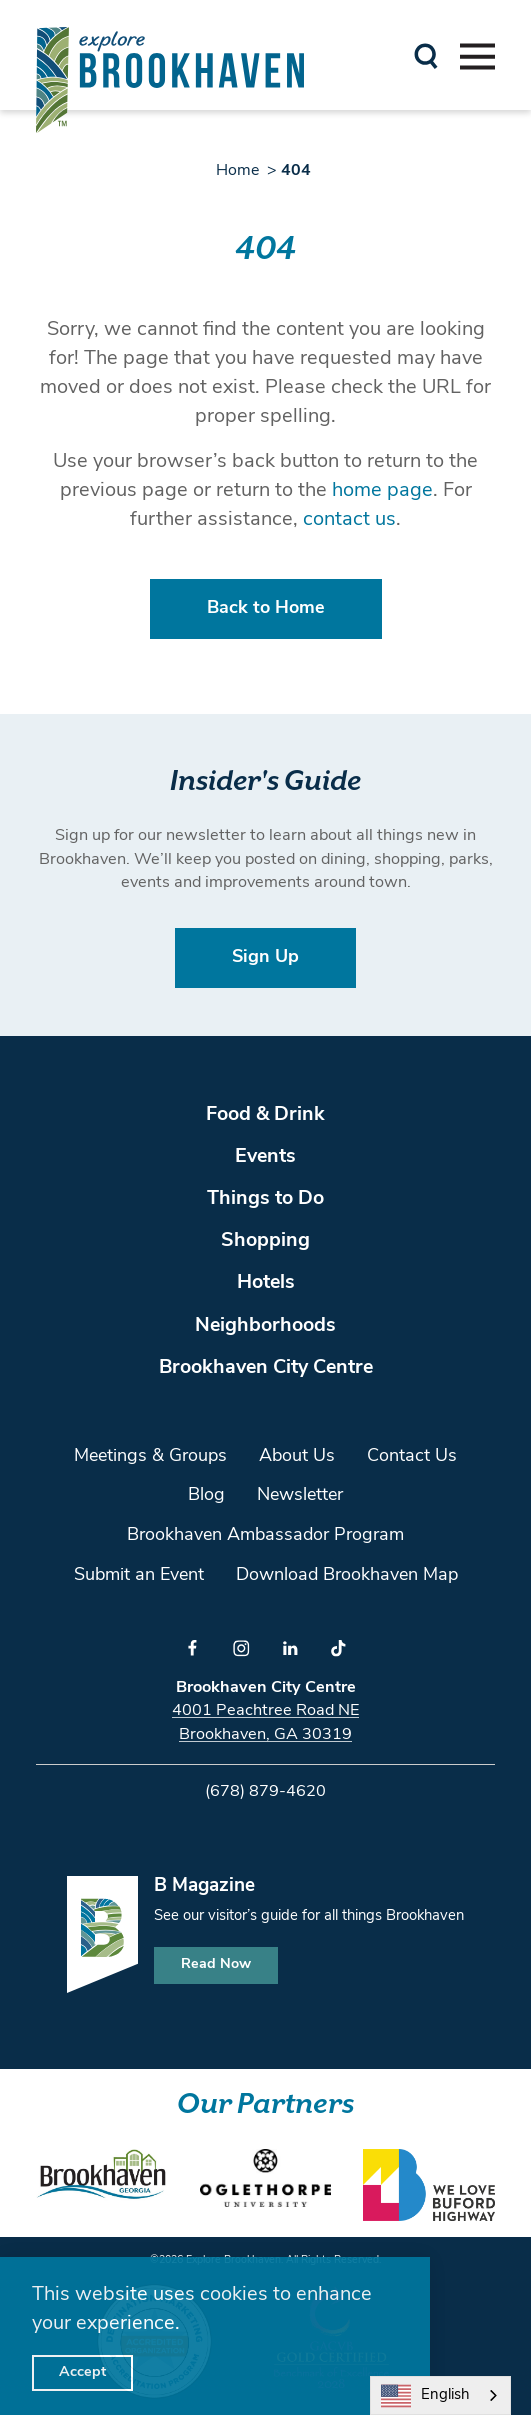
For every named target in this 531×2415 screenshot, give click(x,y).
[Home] (170, 79)
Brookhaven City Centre (266, 1368)
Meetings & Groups (150, 1456)
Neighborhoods (265, 1326)
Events (265, 1157)
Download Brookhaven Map (347, 1575)
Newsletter (300, 1495)
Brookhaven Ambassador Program (265, 1535)
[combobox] (440, 2395)
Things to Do (265, 1199)
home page (382, 491)
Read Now (216, 1964)
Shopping (265, 1241)
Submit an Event (139, 1575)
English (425, 2396)
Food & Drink (265, 1115)
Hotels (266, 1283)
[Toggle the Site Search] (426, 54)
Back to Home (266, 608)
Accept (82, 2372)
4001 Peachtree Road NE (265, 1711)
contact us (349, 520)
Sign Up (265, 957)
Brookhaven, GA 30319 (265, 1735)
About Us (297, 1456)
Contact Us (412, 1456)
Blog (206, 1495)
